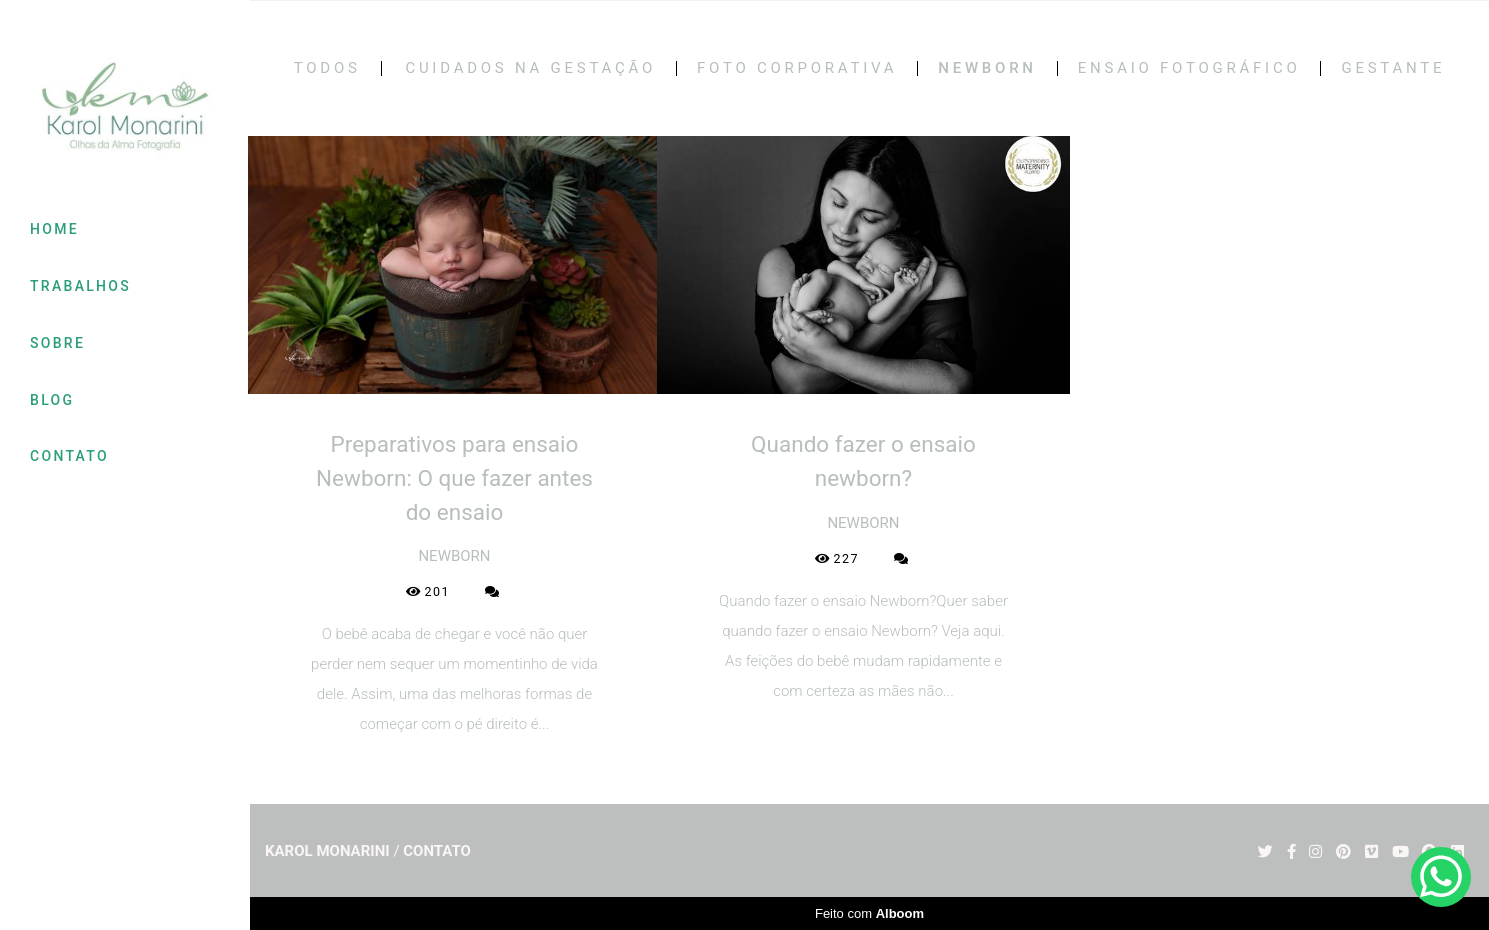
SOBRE (57, 343)
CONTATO (69, 456)
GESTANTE (1393, 68)
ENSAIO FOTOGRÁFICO (1189, 68)
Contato (437, 851)
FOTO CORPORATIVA (797, 68)
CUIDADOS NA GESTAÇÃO (530, 68)
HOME (54, 229)
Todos (327, 68)
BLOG (52, 400)
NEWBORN (987, 68)
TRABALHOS (80, 286)
